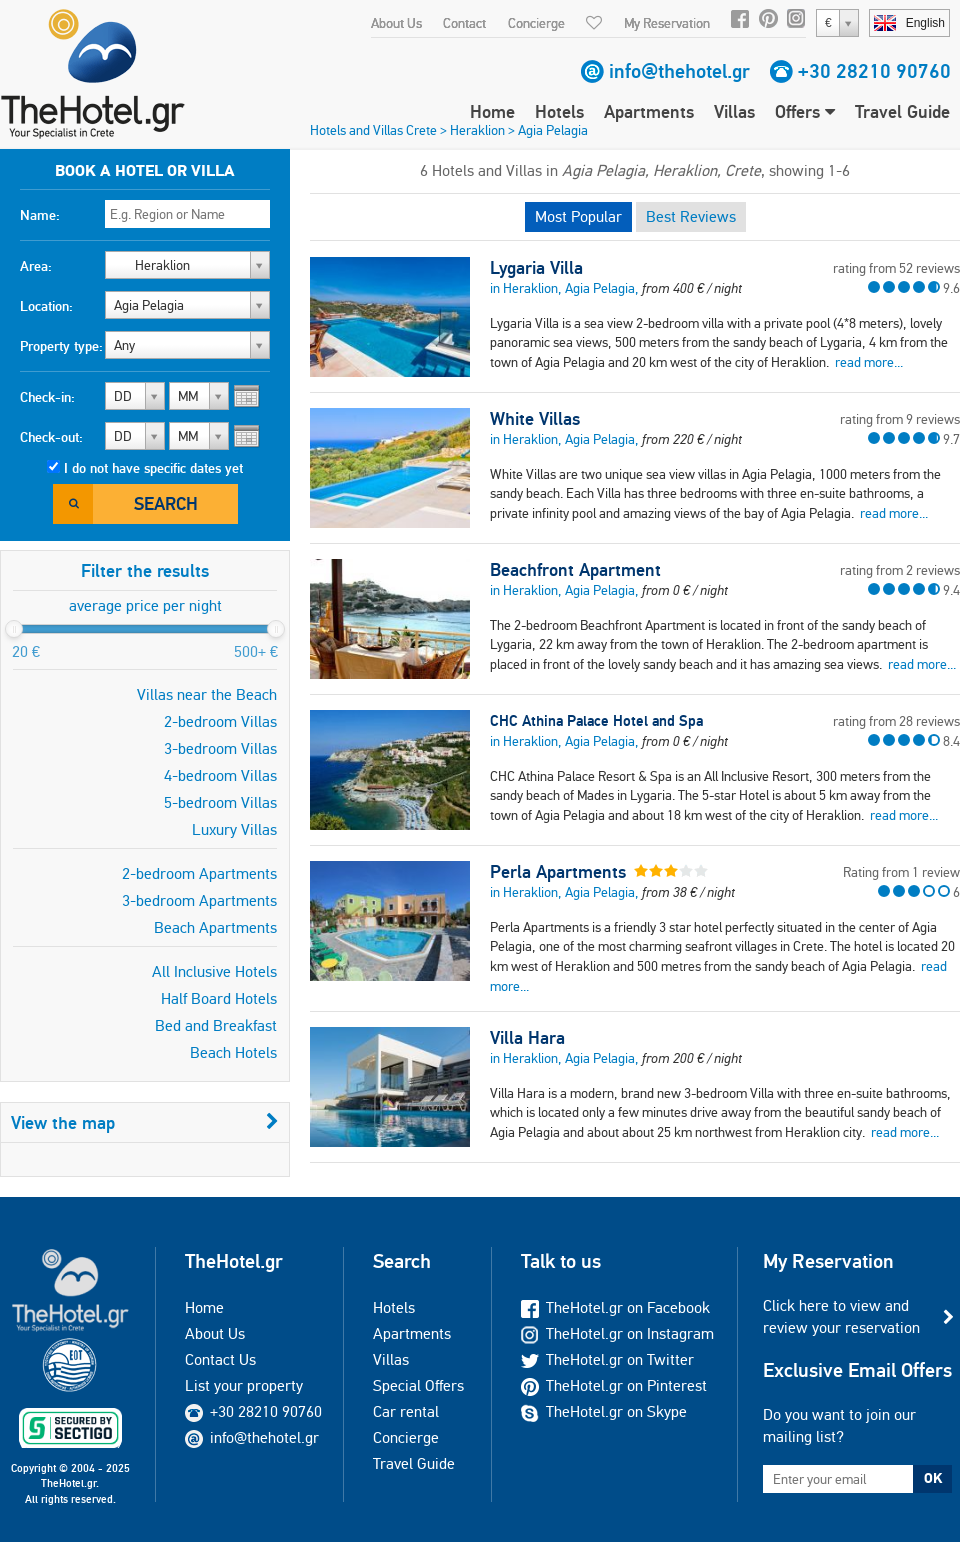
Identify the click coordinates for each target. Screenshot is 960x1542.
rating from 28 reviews (896, 721)
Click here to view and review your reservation (841, 1316)
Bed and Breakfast (216, 1025)
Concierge (536, 23)
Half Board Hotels (219, 998)
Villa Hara (527, 1038)
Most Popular (578, 216)
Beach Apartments (215, 927)
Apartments (649, 111)
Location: (46, 306)
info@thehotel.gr (679, 71)
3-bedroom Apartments (199, 900)
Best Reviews (691, 216)
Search (166, 503)
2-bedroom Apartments (199, 873)
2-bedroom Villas (220, 721)
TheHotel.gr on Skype (604, 1411)
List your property (244, 1385)
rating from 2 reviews (900, 570)
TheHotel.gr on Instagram (617, 1333)
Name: (40, 215)
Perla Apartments (558, 872)
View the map (145, 1122)
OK (933, 1478)
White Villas (535, 419)
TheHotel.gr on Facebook (615, 1307)
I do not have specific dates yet (153, 468)
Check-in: (47, 397)
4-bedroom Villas (220, 775)
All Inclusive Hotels (214, 971)
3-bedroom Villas (220, 748)
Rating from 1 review (901, 872)
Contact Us (220, 1359)
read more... (869, 362)
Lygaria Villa (536, 268)
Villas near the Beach (207, 694)
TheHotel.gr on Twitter (607, 1359)
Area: (36, 266)
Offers (805, 111)
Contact (464, 23)
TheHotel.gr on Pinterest (614, 1385)
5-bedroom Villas (220, 802)
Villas (734, 111)
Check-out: (51, 437)
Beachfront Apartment (575, 570)
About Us (396, 23)
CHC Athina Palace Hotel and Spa (596, 720)
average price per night (145, 605)
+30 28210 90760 (874, 71)
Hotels (559, 111)
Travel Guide (902, 111)
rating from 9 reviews (900, 419)
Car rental (406, 1411)
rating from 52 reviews (896, 268)
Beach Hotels (233, 1052)
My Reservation (667, 23)
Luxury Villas (234, 829)
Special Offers (418, 1385)
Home (492, 111)
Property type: (61, 346)
